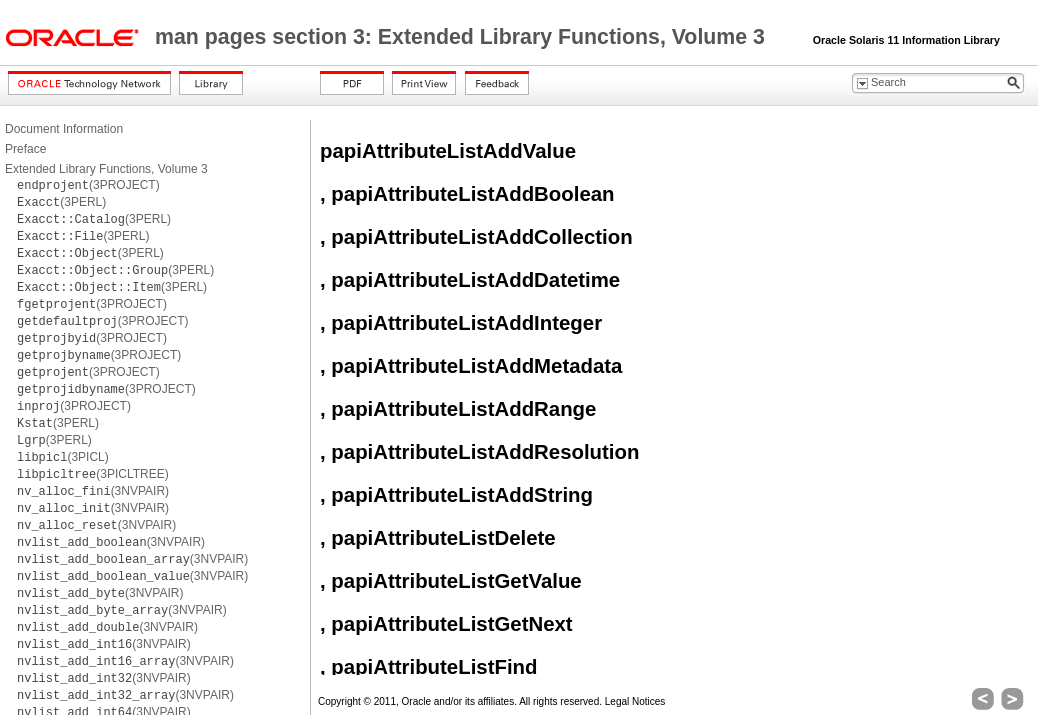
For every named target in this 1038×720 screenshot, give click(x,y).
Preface (25, 149)
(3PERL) (61, 202)
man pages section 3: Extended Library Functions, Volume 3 (463, 37)
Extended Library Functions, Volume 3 (106, 169)
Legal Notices (635, 701)
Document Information (64, 129)
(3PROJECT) (88, 185)
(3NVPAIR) (93, 491)
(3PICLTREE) (93, 474)
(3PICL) (63, 457)
